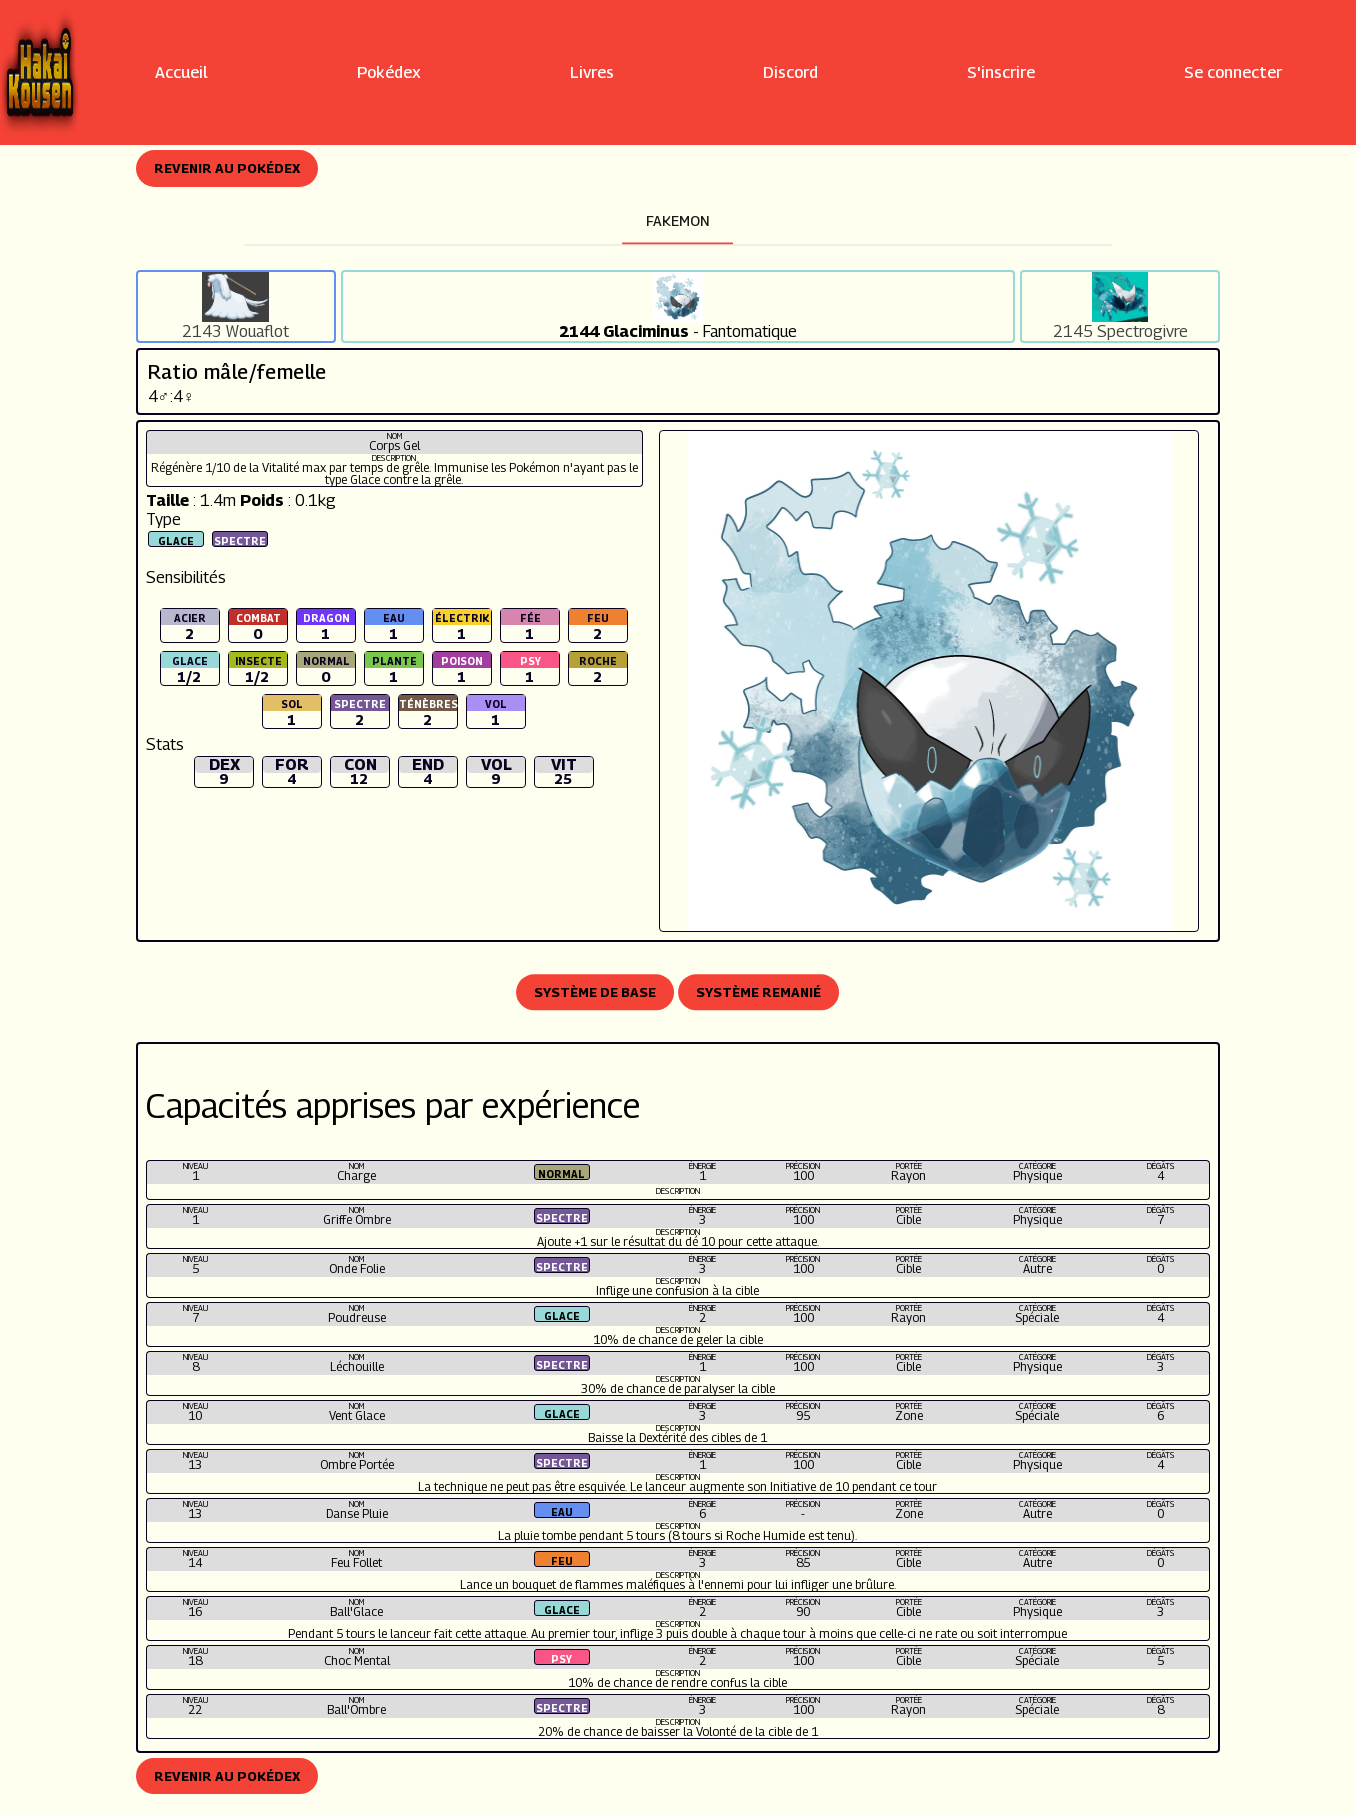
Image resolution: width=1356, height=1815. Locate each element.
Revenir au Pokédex (227, 168)
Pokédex (389, 72)
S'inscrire (1001, 72)
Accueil (181, 72)
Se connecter (1233, 72)
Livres (592, 72)
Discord (790, 72)
